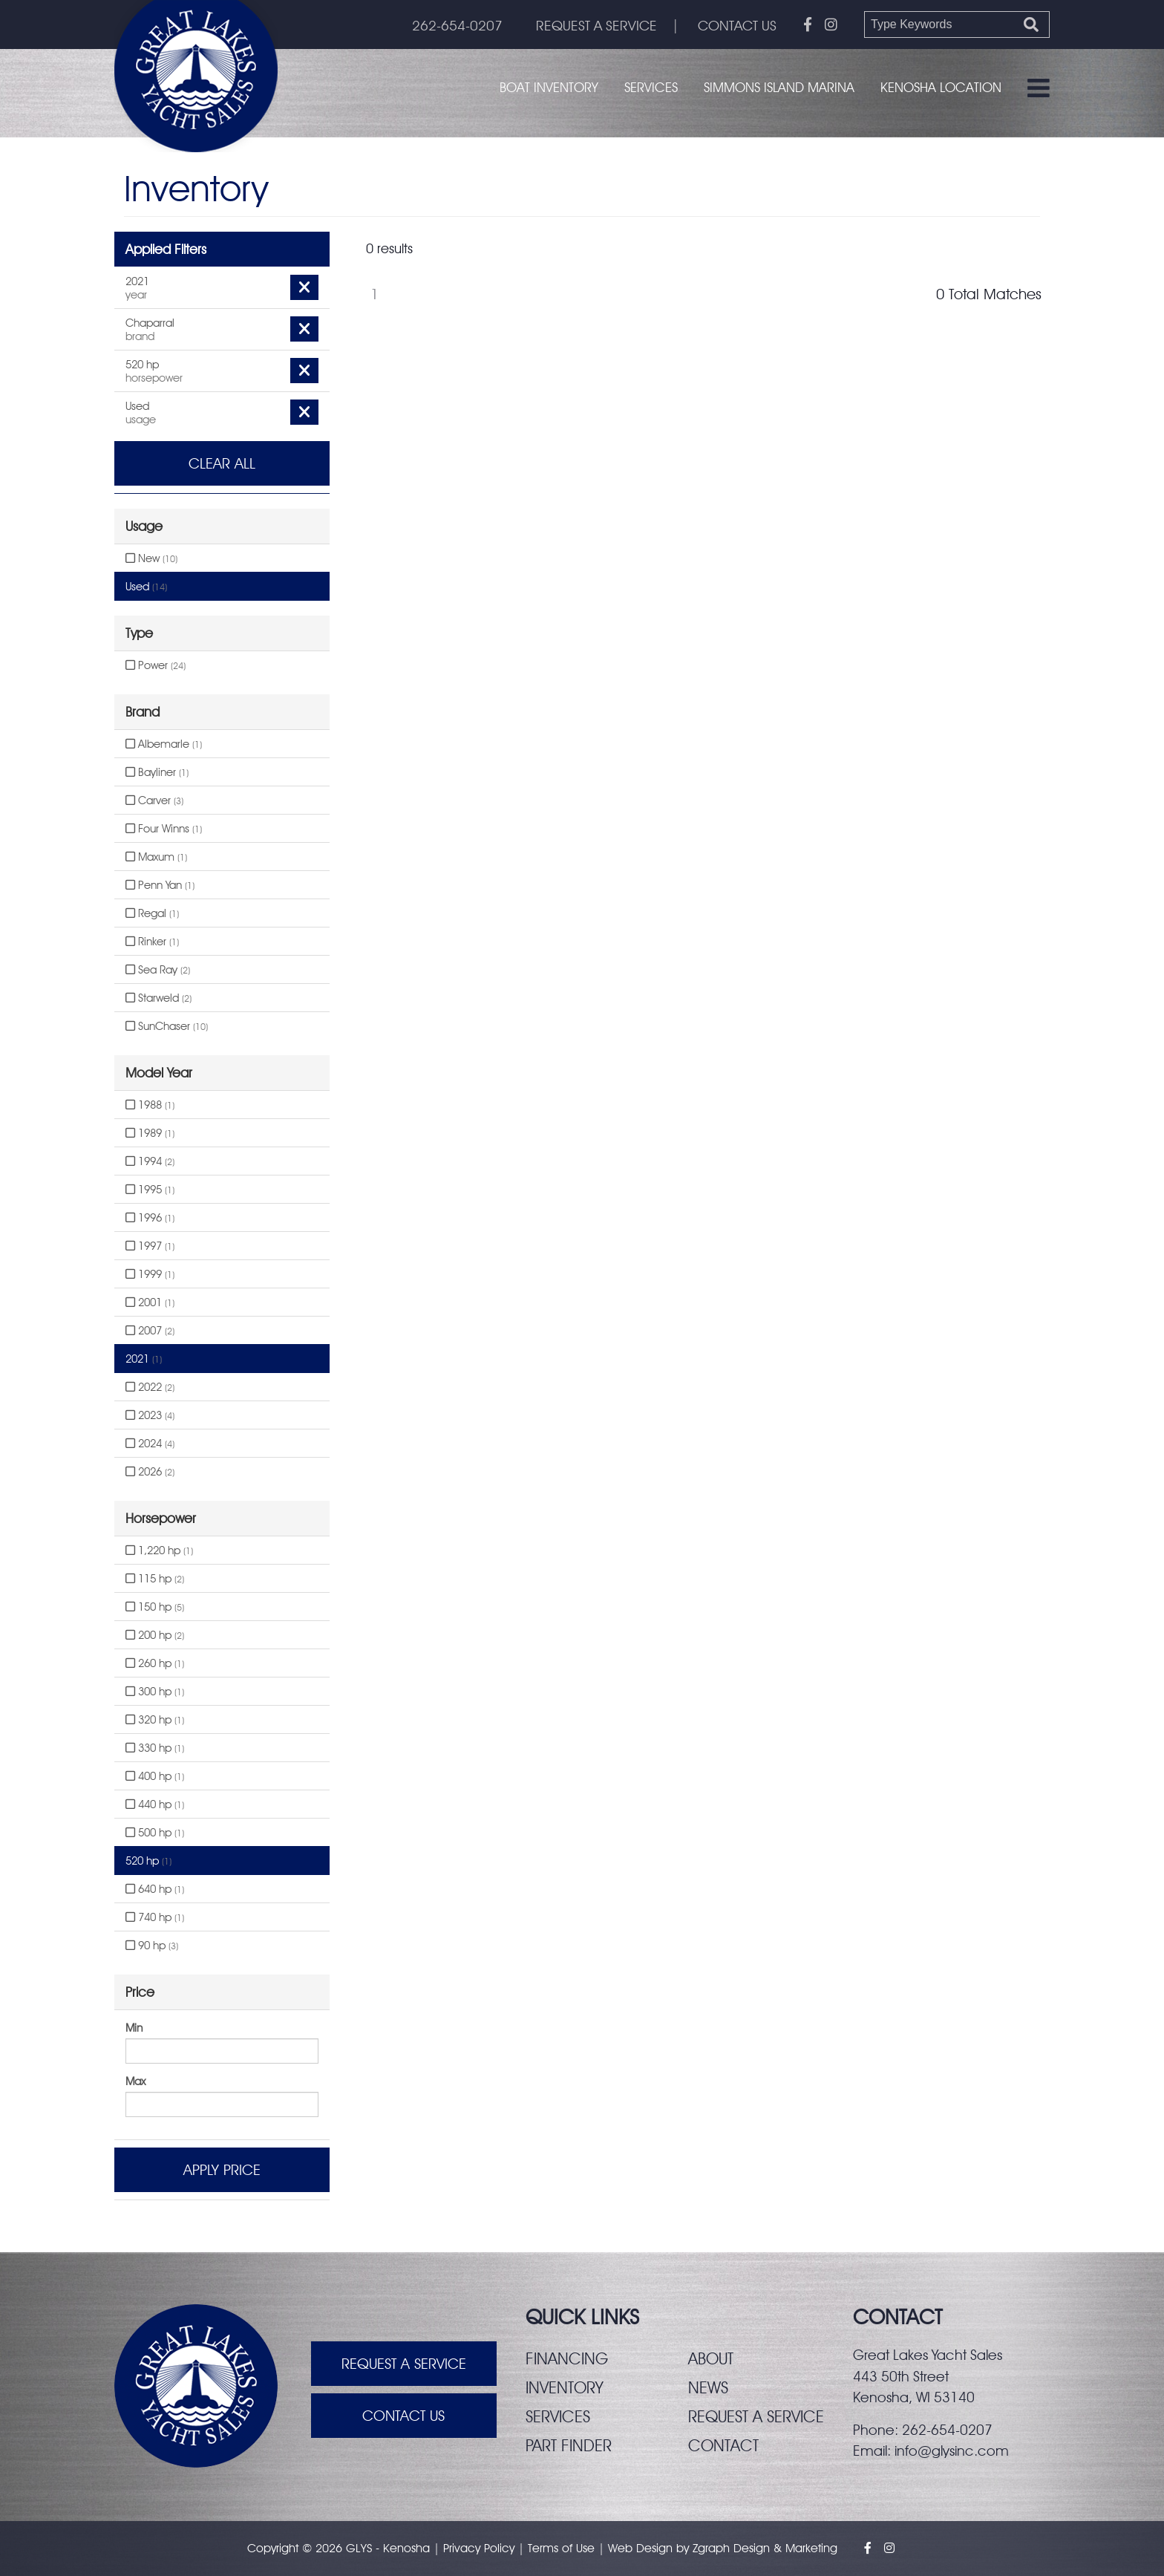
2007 (149, 1330)
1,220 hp (159, 1550)
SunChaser (166, 1026)
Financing (567, 2358)
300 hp (154, 1691)
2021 (143, 1359)
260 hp (154, 1663)
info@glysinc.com (952, 2450)
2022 (149, 1387)
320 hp (154, 1719)
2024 (149, 1443)
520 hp (148, 1861)
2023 (149, 1415)
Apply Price (222, 2170)
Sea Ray (157, 969)
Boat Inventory (549, 87)
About (710, 2358)
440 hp (154, 1804)
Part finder (569, 2445)
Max (135, 2081)
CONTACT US (737, 25)
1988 (149, 1105)
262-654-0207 (457, 25)
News (708, 2387)
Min (134, 2028)
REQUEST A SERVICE (596, 25)
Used (146, 586)
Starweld (158, 998)
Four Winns (163, 828)
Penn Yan (159, 885)
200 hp (154, 1635)
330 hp (154, 1748)
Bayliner (157, 772)
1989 (149, 1133)
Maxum (156, 857)
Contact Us (403, 2416)
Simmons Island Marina (779, 87)
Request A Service (403, 2364)
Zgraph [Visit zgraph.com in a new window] (711, 2548)
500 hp (154, 1832)
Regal (152, 913)
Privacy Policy (478, 2548)
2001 (149, 1302)
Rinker (152, 941)
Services (651, 87)
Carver (154, 800)
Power (155, 665)
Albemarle (163, 744)
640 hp (154, 1889)
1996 (149, 1218)
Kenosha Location (940, 87)
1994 (149, 1161)
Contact (723, 2445)
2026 (149, 1471)
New (151, 558)
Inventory (565, 2387)
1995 (149, 1189)
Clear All (222, 463)
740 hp (154, 1917)
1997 (149, 1246)
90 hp (151, 1945)
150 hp (154, 1607)
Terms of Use (561, 2548)
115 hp (154, 1578)
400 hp (154, 1776)
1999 (149, 1274)
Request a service (756, 2416)
